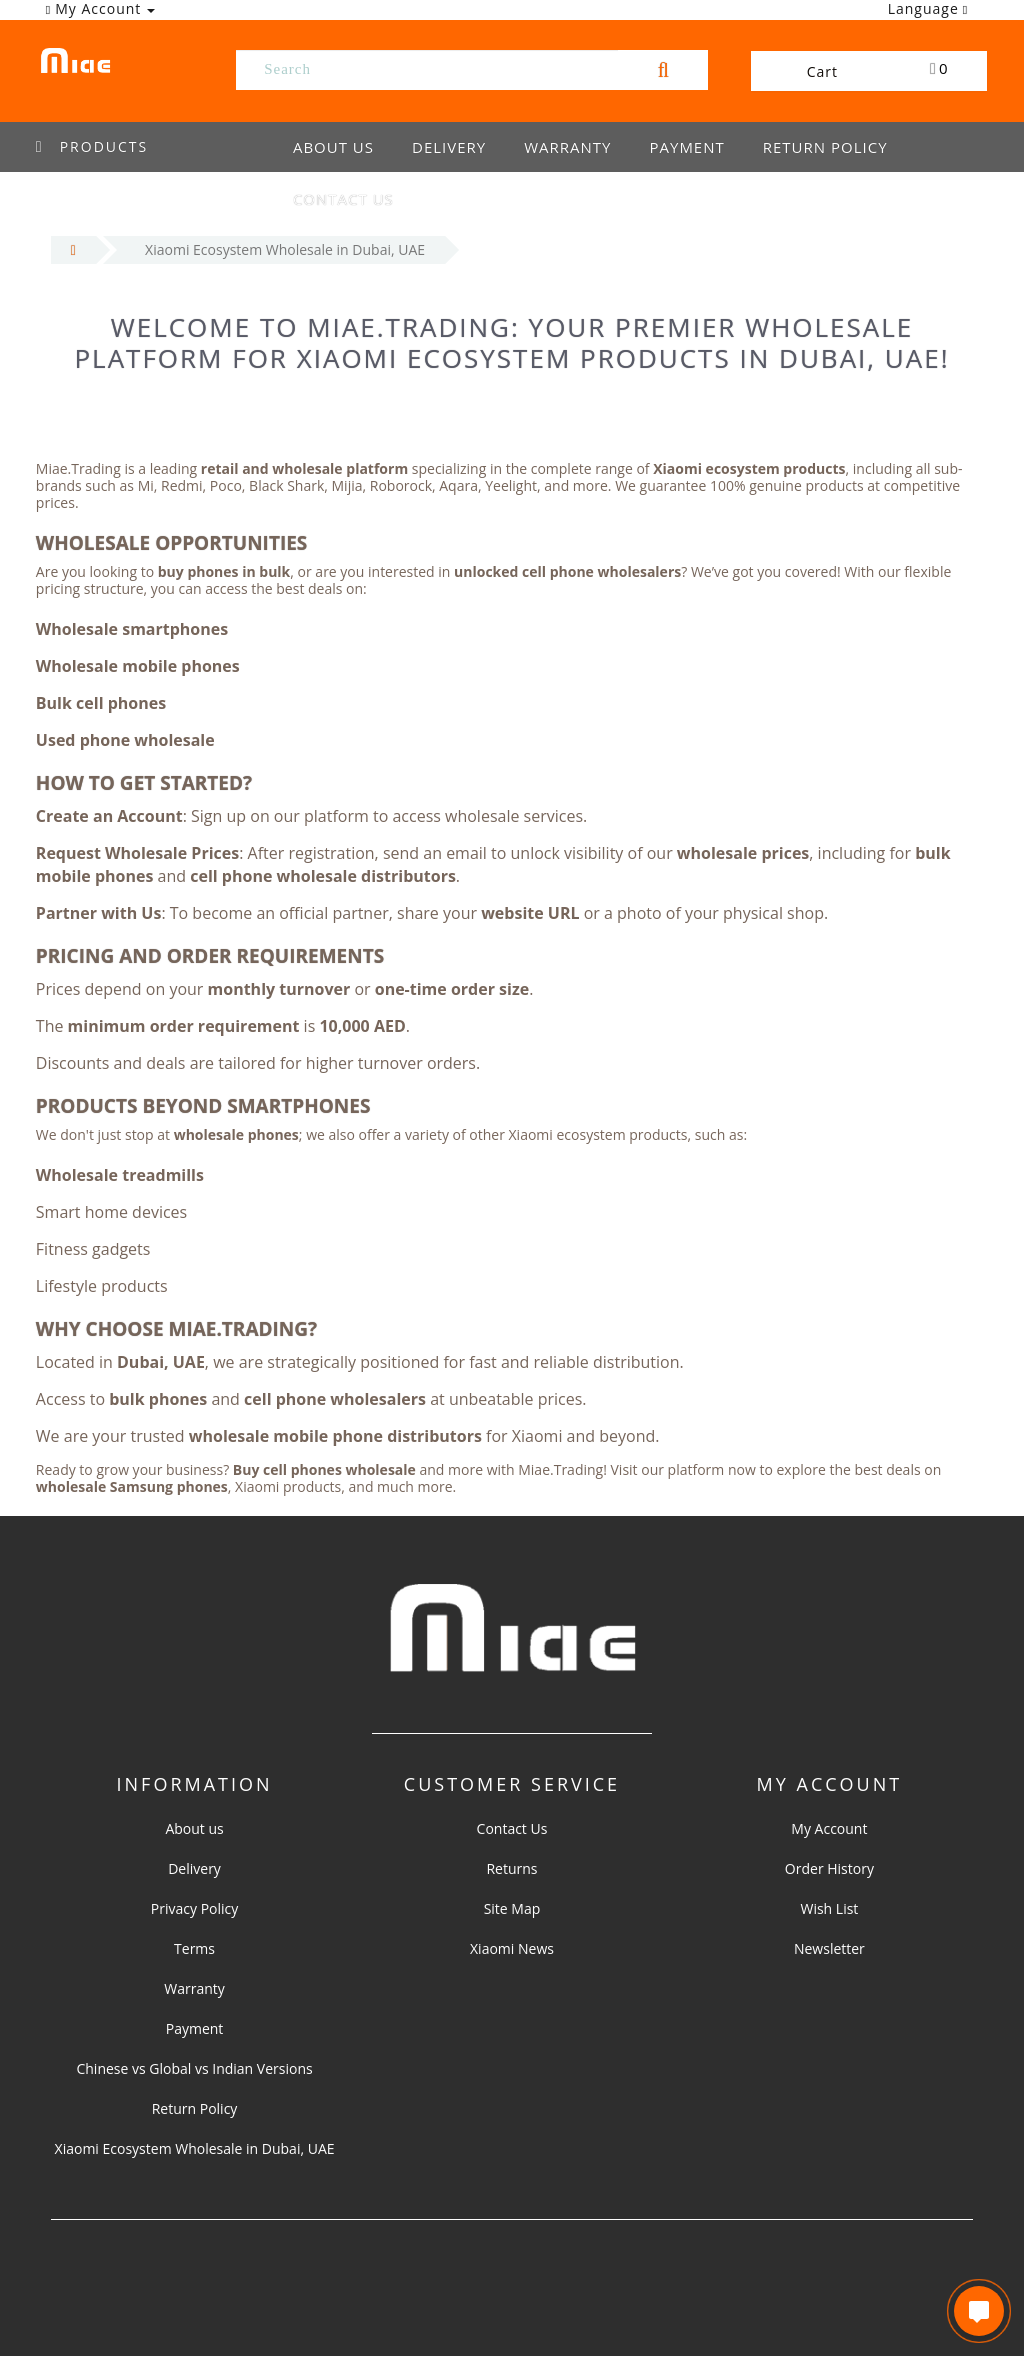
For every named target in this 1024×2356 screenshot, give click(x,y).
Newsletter (829, 1948)
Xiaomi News (512, 1948)
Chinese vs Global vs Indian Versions (194, 2068)
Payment (696, 147)
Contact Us (512, 1828)
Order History (829, 1868)
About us (333, 147)
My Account (829, 1828)
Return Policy (837, 147)
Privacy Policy (194, 1908)
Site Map (512, 1908)
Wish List (829, 1908)
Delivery (452, 147)
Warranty (573, 147)
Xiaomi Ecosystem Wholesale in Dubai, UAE (195, 2148)
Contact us (343, 199)
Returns (511, 1868)
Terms (194, 1948)
